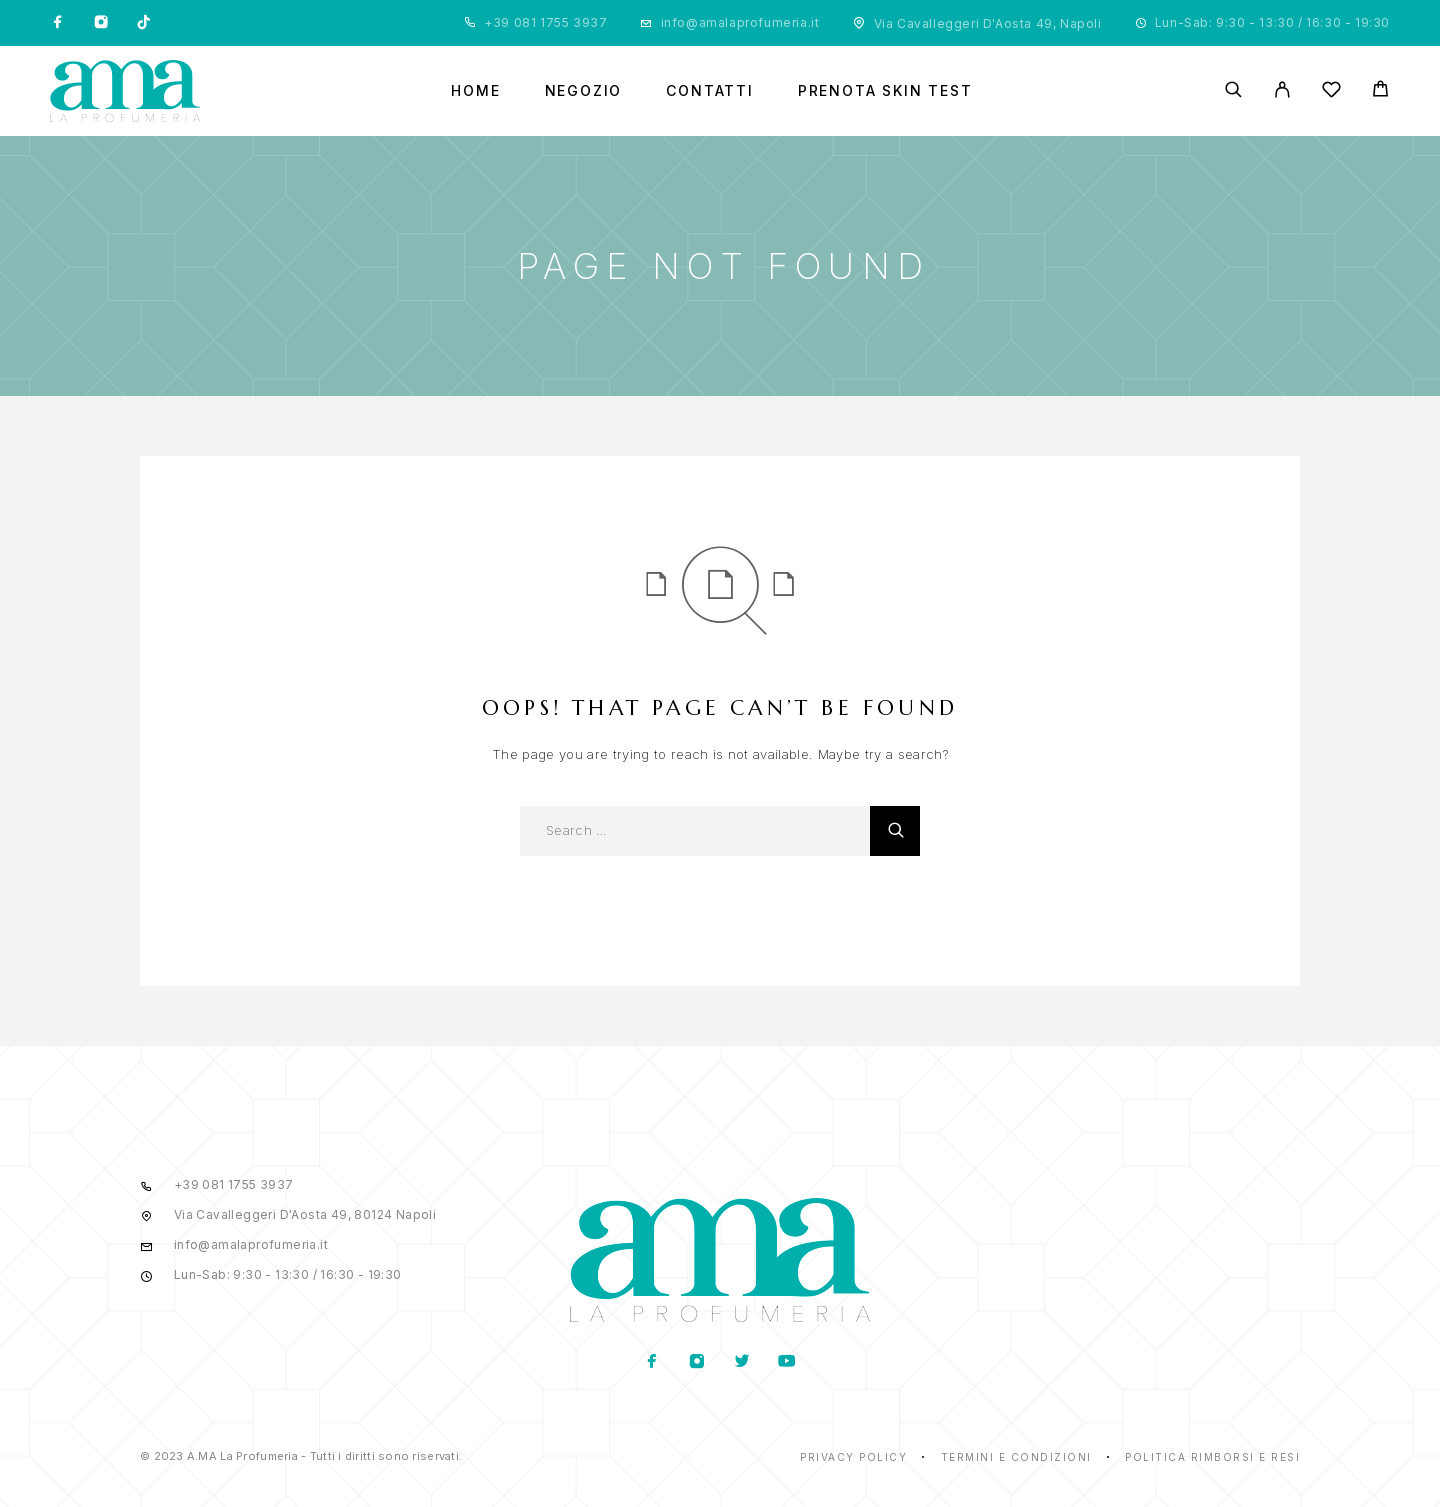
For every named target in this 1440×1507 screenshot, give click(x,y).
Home (475, 91)
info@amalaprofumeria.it (740, 22)
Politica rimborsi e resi (1212, 1457)
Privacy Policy (853, 1457)
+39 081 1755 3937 (545, 22)
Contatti (710, 91)
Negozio (584, 91)
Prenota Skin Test (885, 91)
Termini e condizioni (1016, 1457)
